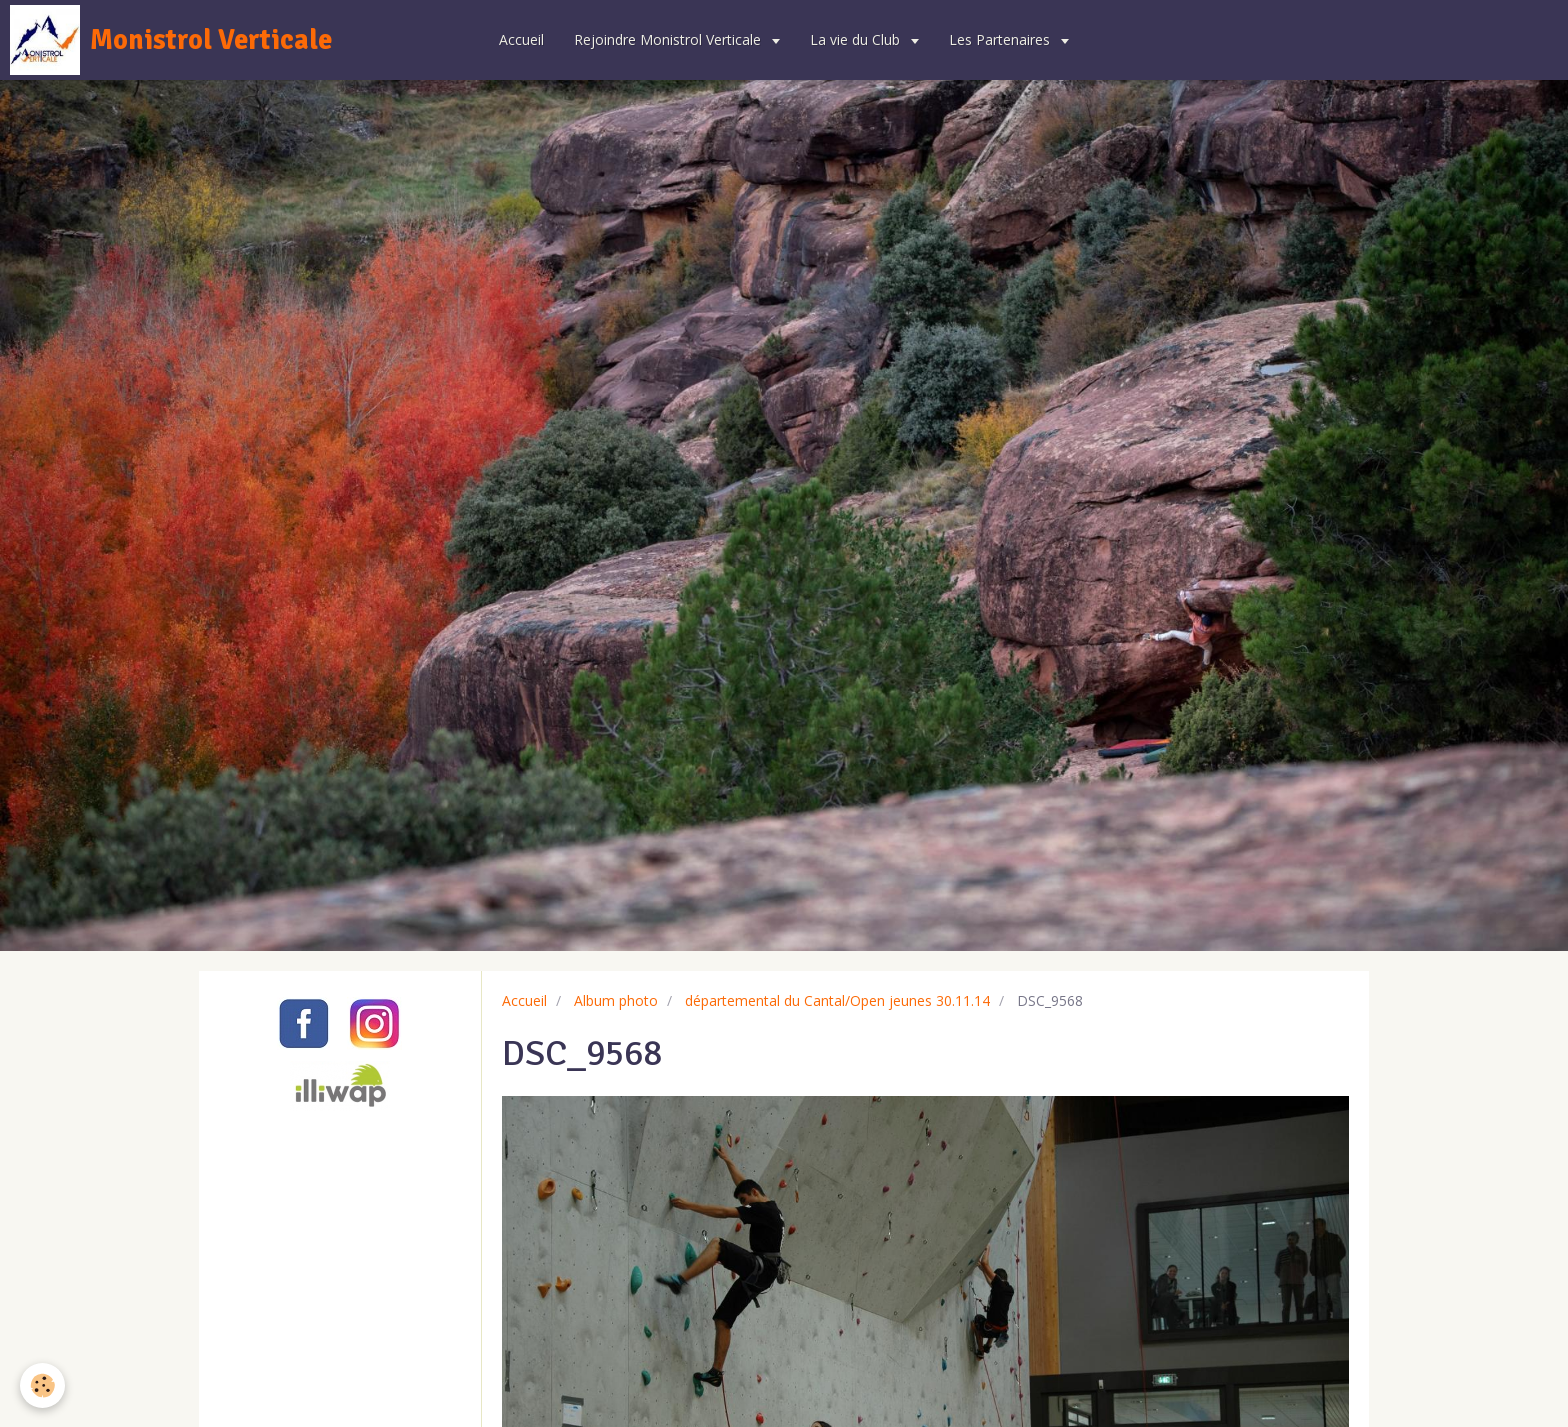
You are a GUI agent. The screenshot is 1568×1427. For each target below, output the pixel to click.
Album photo (616, 1000)
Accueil (521, 39)
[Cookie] (42, 1385)
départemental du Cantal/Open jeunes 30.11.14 (837, 1000)
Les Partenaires (1001, 39)
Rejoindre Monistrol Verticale (669, 39)
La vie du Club (857, 39)
